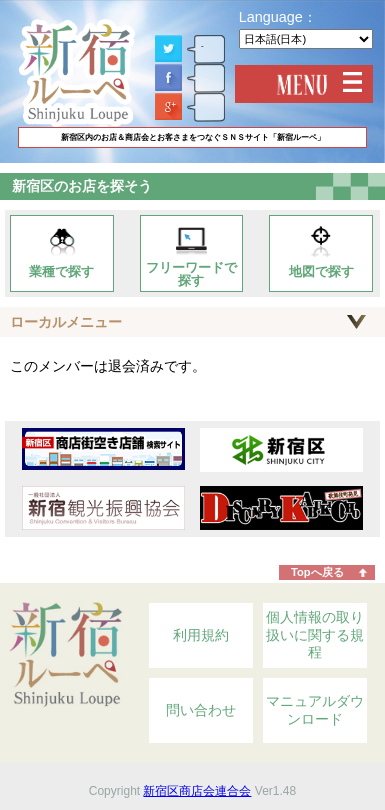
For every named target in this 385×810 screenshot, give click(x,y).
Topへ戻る (317, 572)
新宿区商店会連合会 (197, 791)
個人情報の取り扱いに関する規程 (315, 634)
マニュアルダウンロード (315, 710)
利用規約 (201, 635)
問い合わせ (201, 710)
